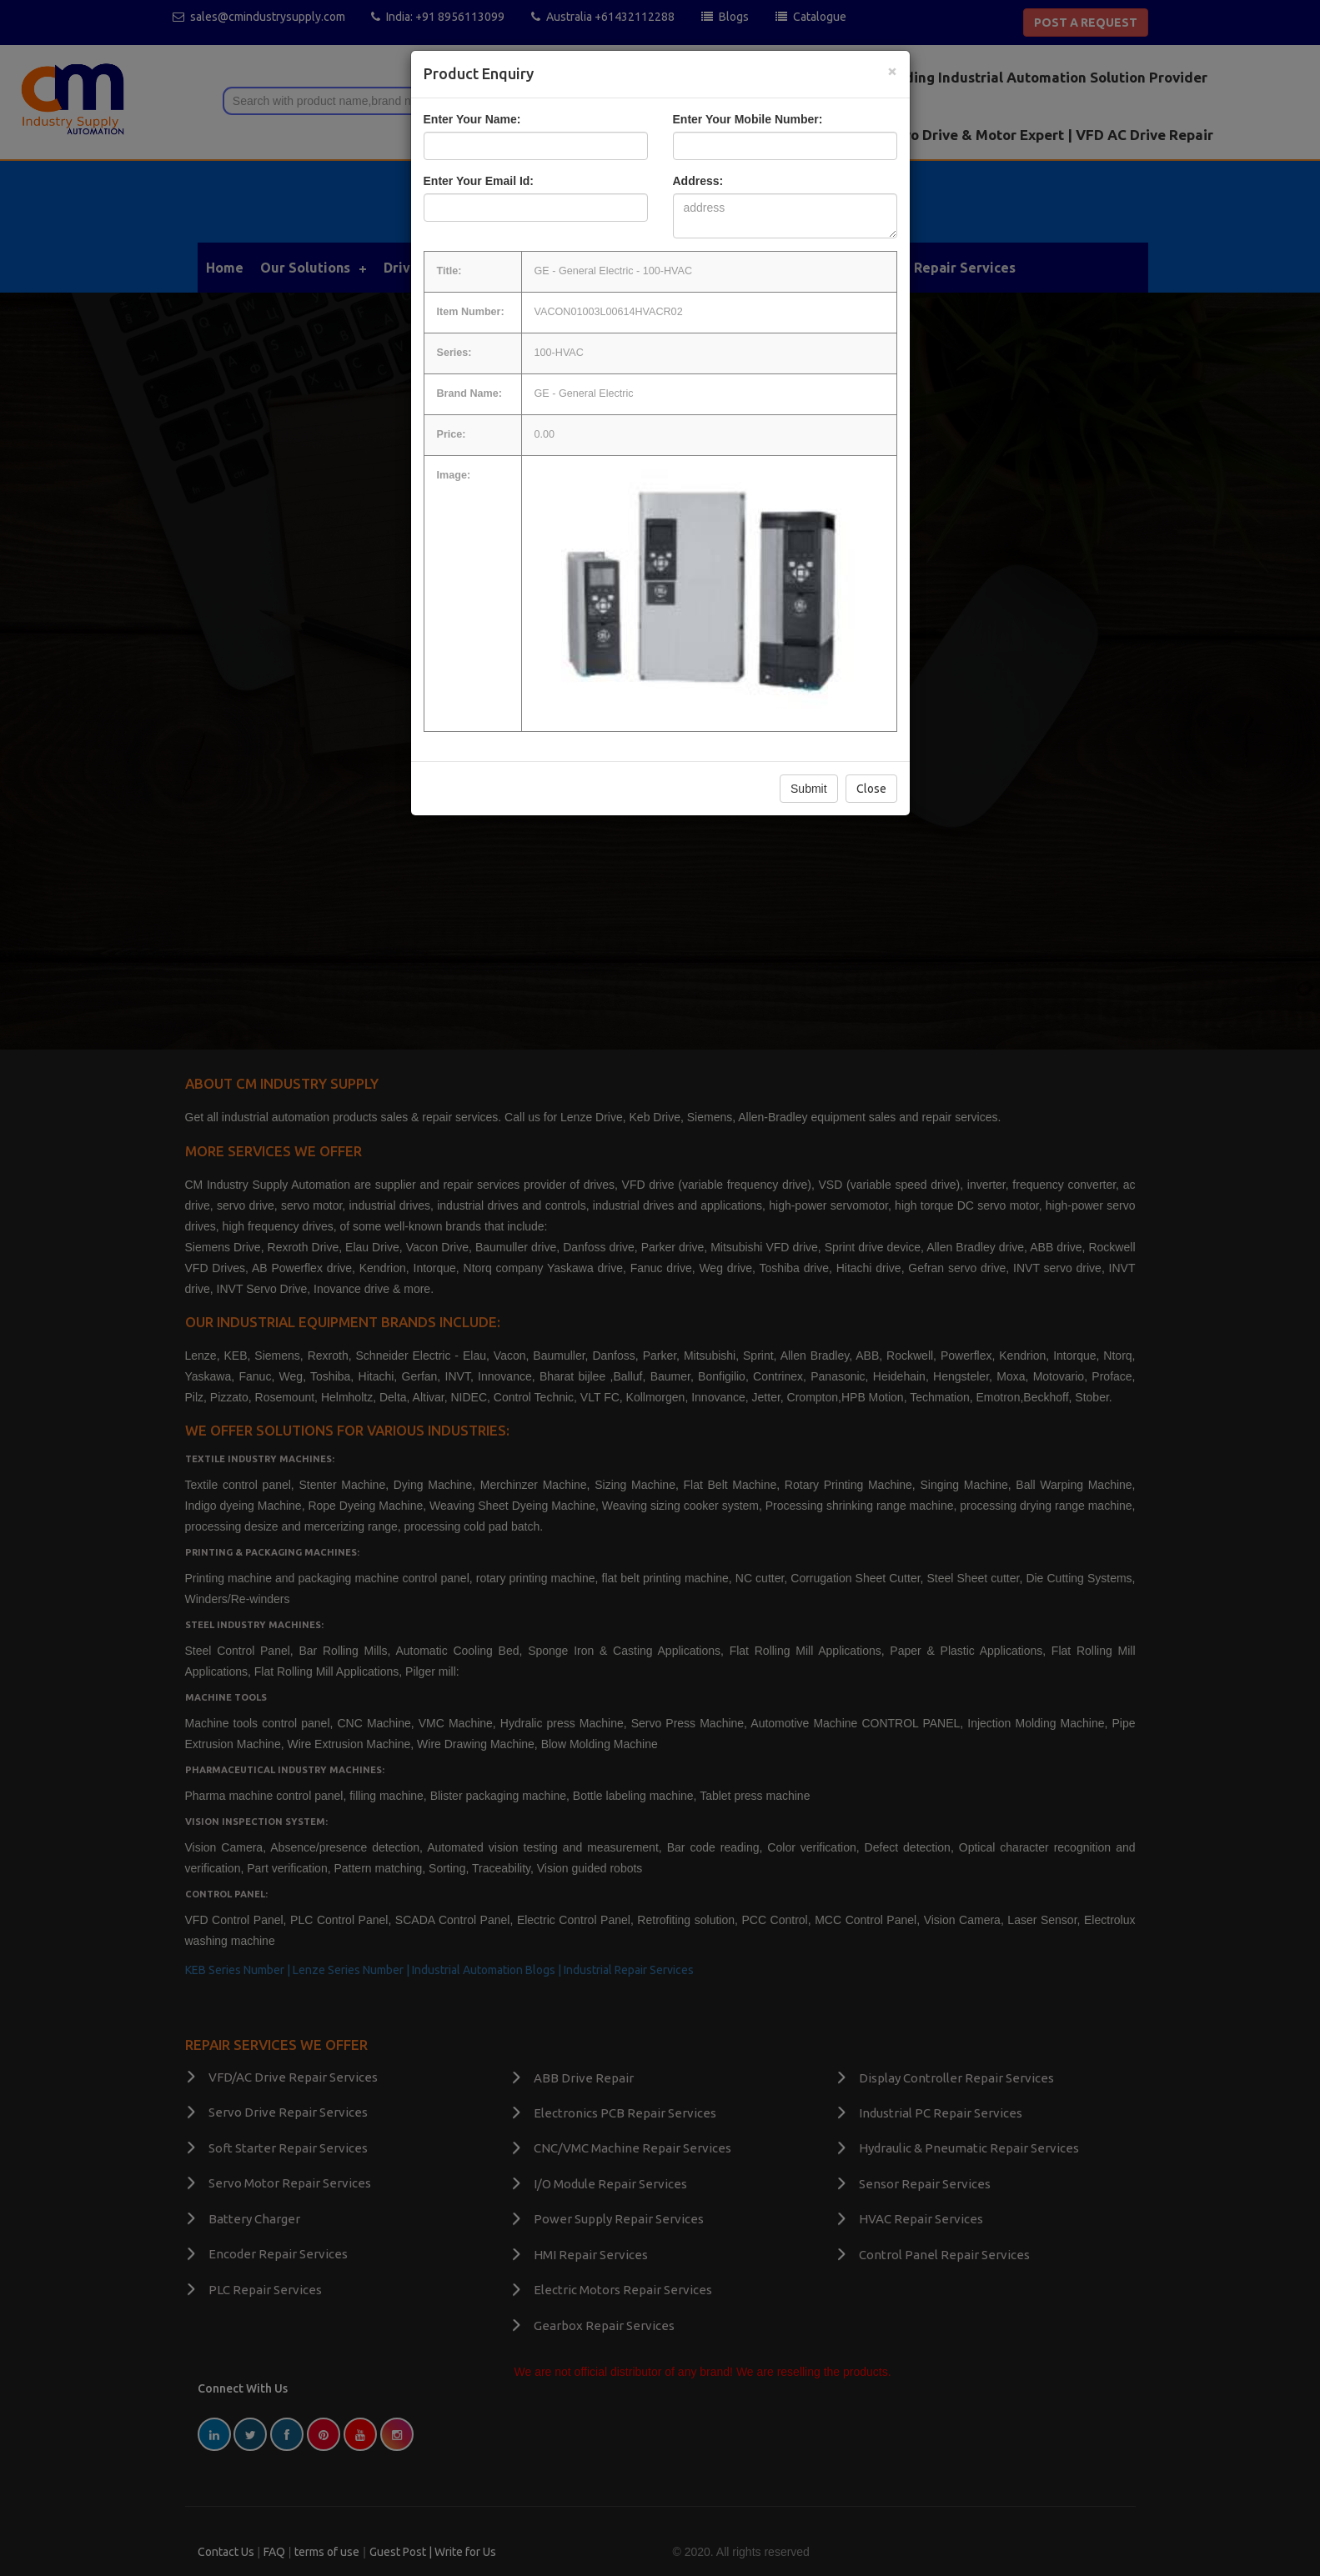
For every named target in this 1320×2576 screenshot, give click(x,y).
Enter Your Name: (472, 119)
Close (871, 788)
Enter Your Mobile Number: (748, 119)
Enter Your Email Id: (479, 181)
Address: (698, 181)
